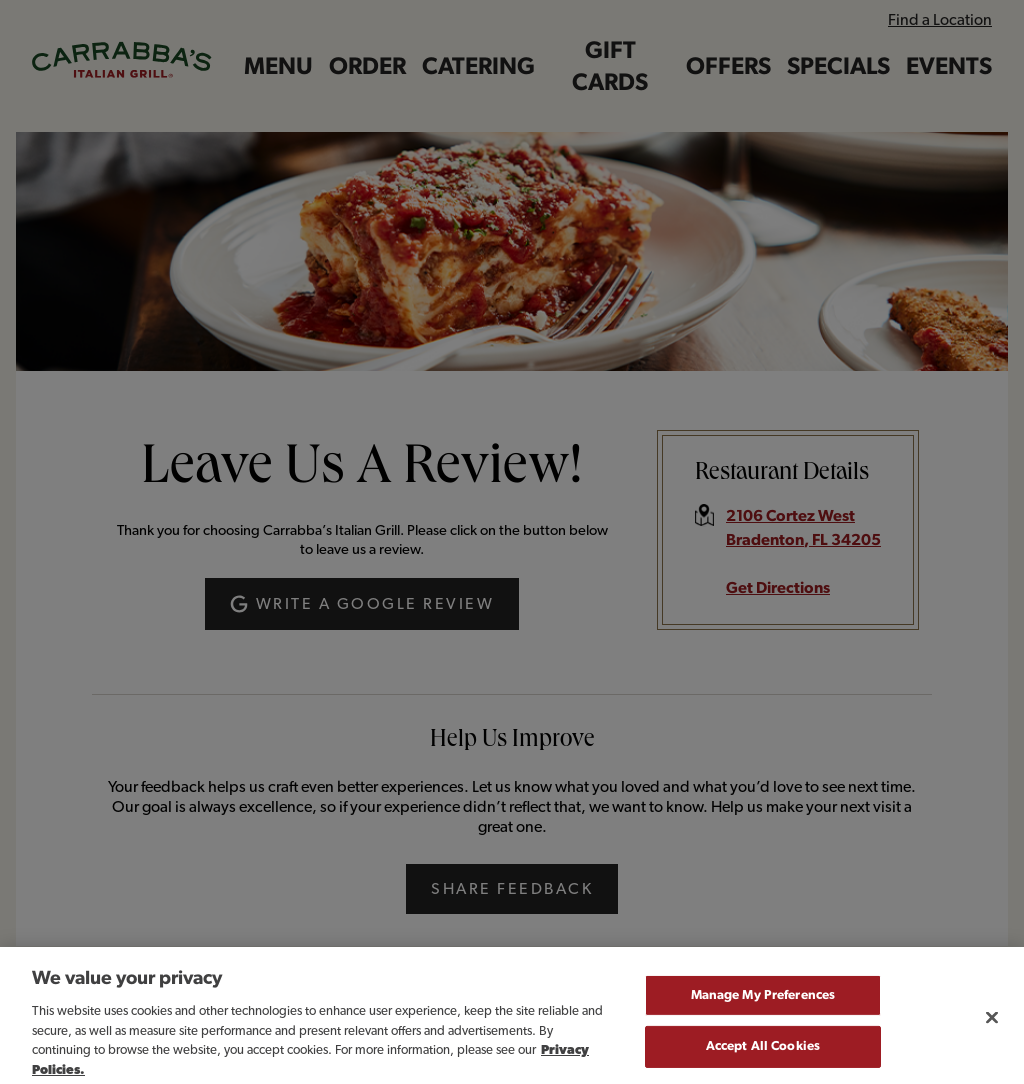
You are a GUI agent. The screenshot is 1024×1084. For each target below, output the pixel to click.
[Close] (992, 1029)
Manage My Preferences (763, 1007)
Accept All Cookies (763, 1058)
